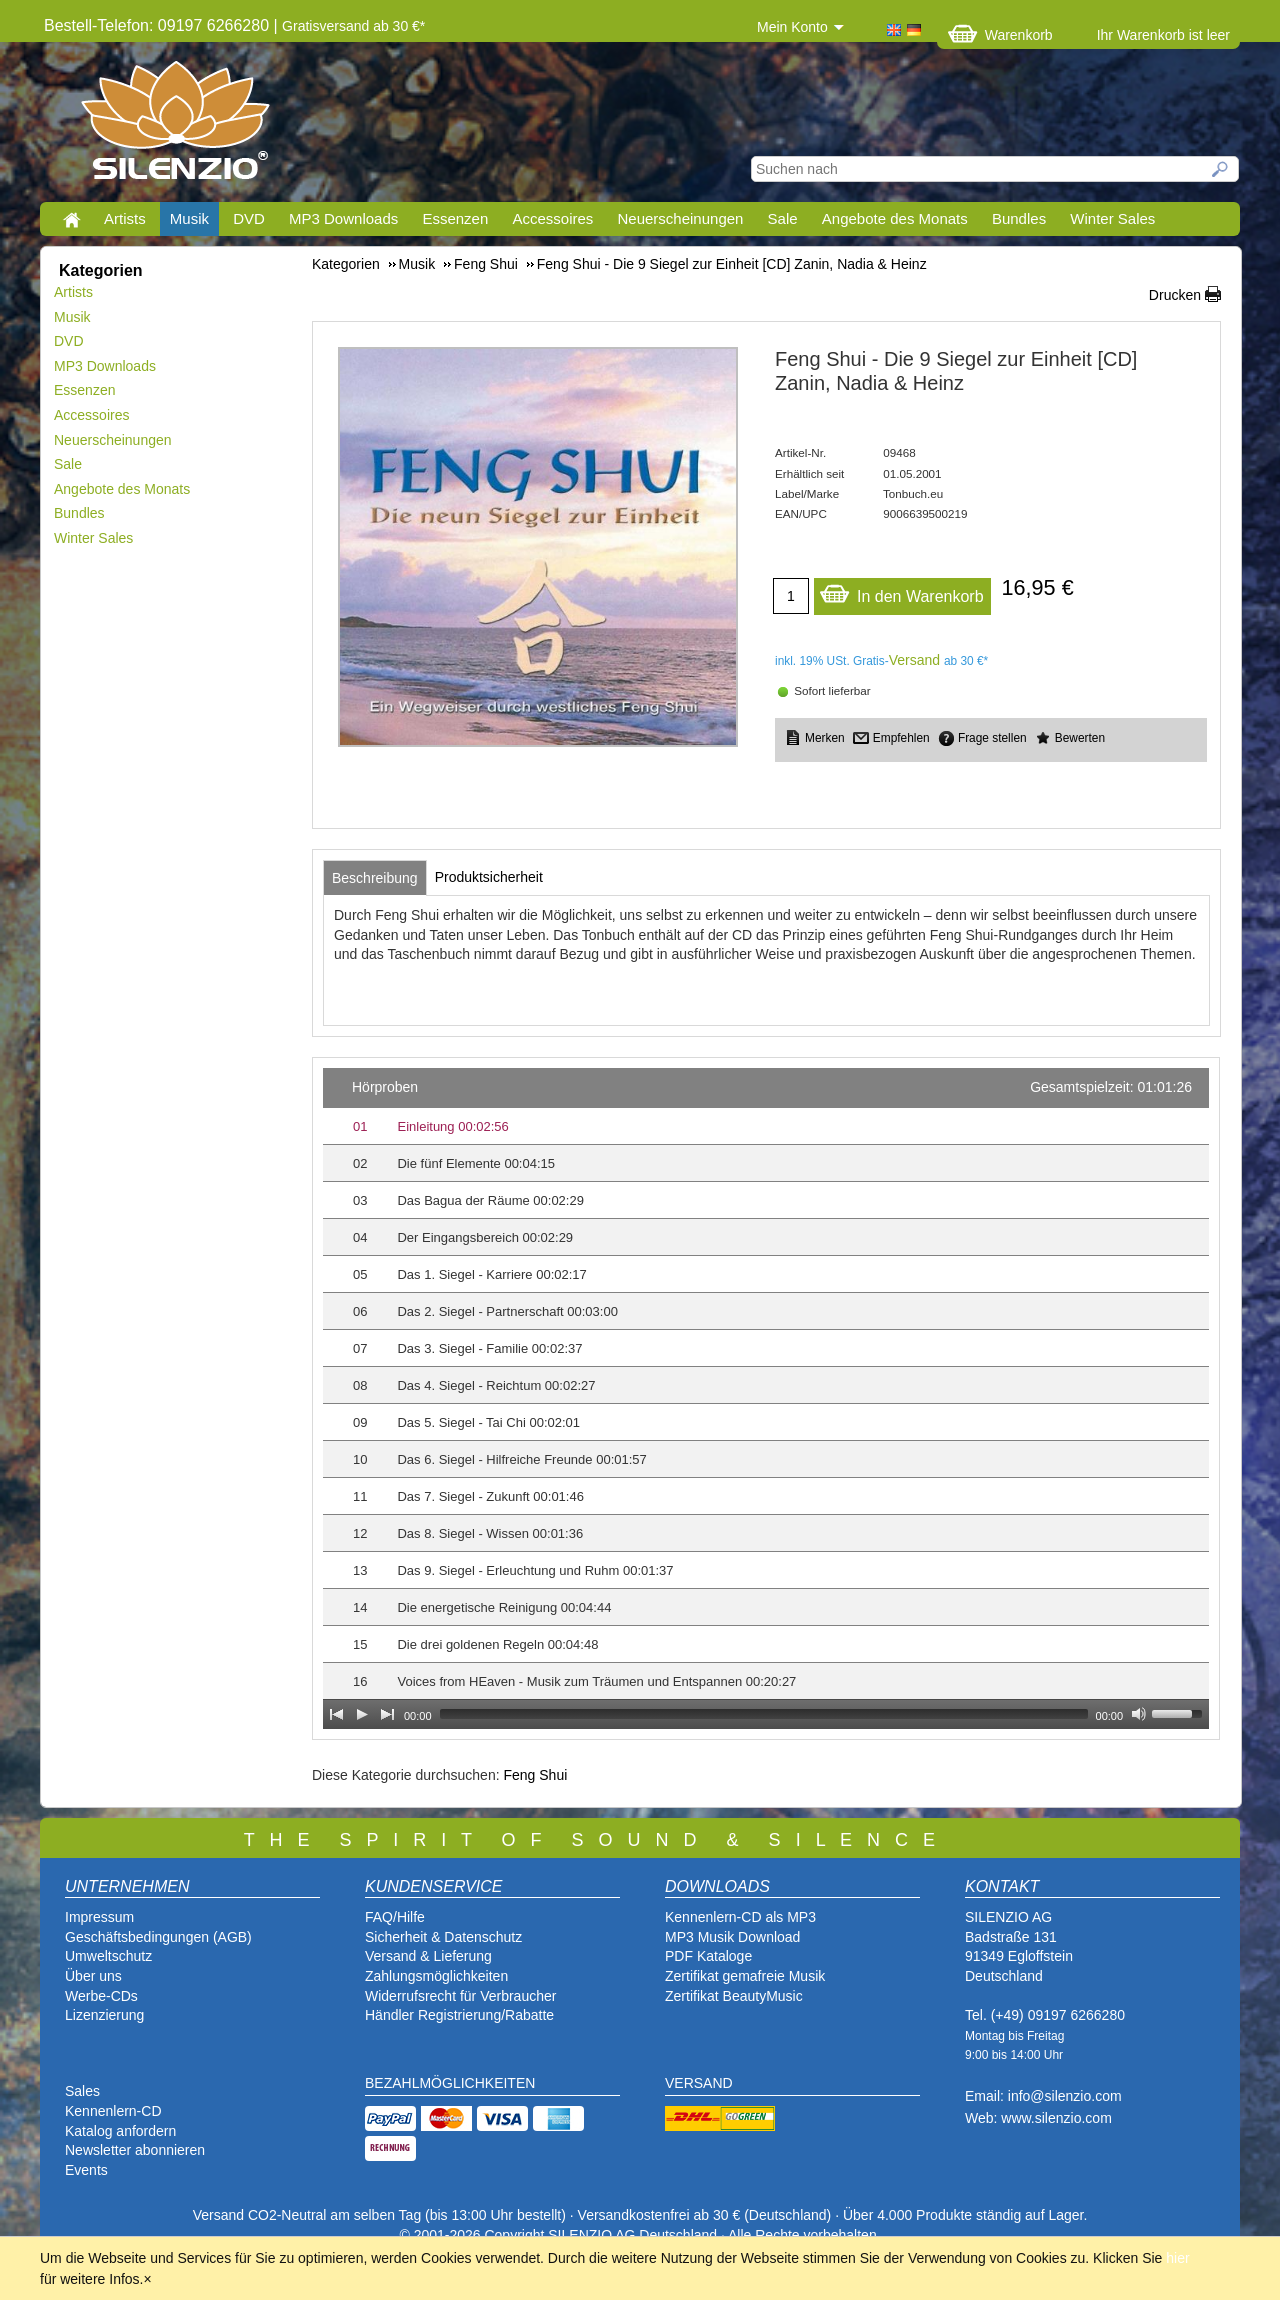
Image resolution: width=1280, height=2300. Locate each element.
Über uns (93, 1976)
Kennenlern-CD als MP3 (740, 1917)
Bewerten (1080, 738)
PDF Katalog (704, 1956)
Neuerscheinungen (681, 218)
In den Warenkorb (901, 591)
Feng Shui (535, 1775)
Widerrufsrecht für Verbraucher (460, 1996)
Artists (125, 218)
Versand (914, 660)
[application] (766, 1398)
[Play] (362, 1714)
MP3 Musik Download (732, 1937)
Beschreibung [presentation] (375, 878)
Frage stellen (992, 738)
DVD (249, 218)
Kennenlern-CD (113, 2111)
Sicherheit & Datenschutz (443, 1937)
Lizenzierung (104, 2015)
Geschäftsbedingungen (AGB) (158, 1937)
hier (1177, 2258)
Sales (82, 2091)
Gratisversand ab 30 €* (353, 26)
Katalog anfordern (120, 2131)
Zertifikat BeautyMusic (734, 1996)
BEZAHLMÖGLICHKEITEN (450, 2083)
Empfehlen (901, 738)
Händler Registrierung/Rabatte (459, 2015)
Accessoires (552, 218)
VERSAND (699, 2083)
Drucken (1175, 295)
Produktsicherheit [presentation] (489, 877)
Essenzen (455, 218)
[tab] (375, 878)
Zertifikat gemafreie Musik (745, 1976)
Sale (783, 218)
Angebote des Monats (895, 218)
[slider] (764, 1714)
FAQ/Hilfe (395, 1917)
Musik (189, 218)
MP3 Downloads (343, 218)
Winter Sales (1112, 218)
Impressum (99, 1917)
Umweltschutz (108, 1956)
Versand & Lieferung (428, 1956)
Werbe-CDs (101, 1996)
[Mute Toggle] (1139, 1714)
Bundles (1019, 218)
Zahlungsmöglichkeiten (436, 1976)
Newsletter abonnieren (135, 2150)
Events (86, 2170)
